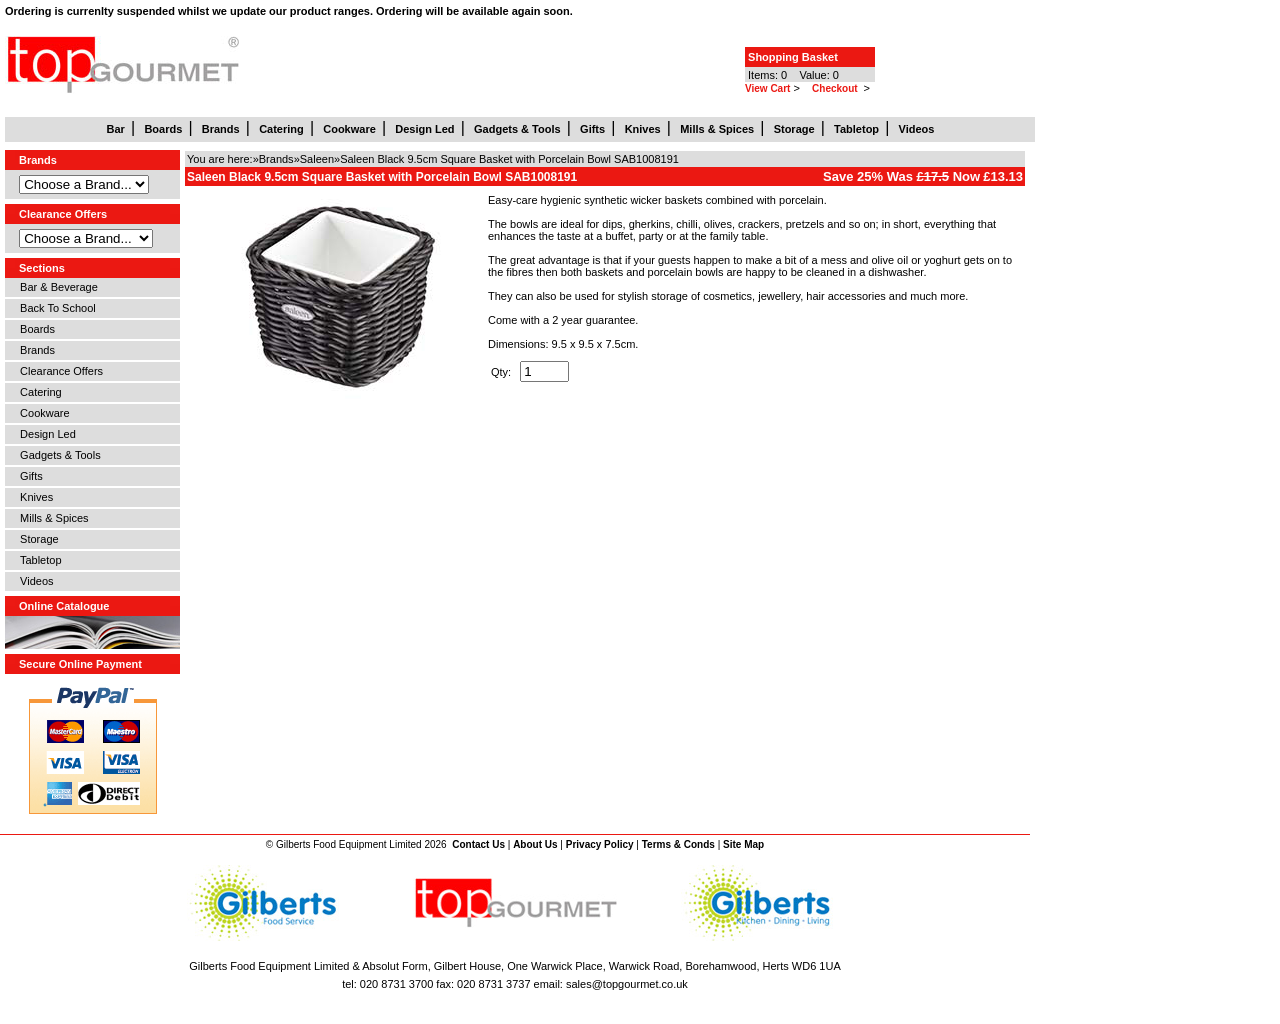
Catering (38, 392)
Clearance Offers (58, 371)
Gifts (28, 476)
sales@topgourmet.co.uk (627, 984)
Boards (34, 329)
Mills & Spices (51, 518)
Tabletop (38, 560)
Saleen (317, 159)
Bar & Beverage (56, 287)
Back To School (55, 308)
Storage (36, 539)
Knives (33, 497)
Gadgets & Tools (57, 455)
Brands (34, 350)
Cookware (42, 413)
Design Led (45, 434)
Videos (34, 581)
